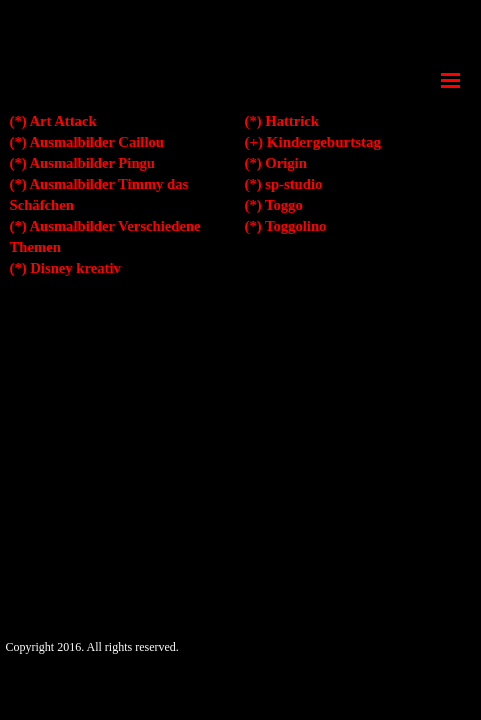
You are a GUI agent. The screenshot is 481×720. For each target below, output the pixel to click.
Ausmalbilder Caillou (96, 142)
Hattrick (292, 121)
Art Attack (62, 121)
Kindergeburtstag (324, 142)
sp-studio (293, 184)
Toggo (284, 205)
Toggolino (295, 226)
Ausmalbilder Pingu (92, 163)
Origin (286, 163)
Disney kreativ (75, 268)
